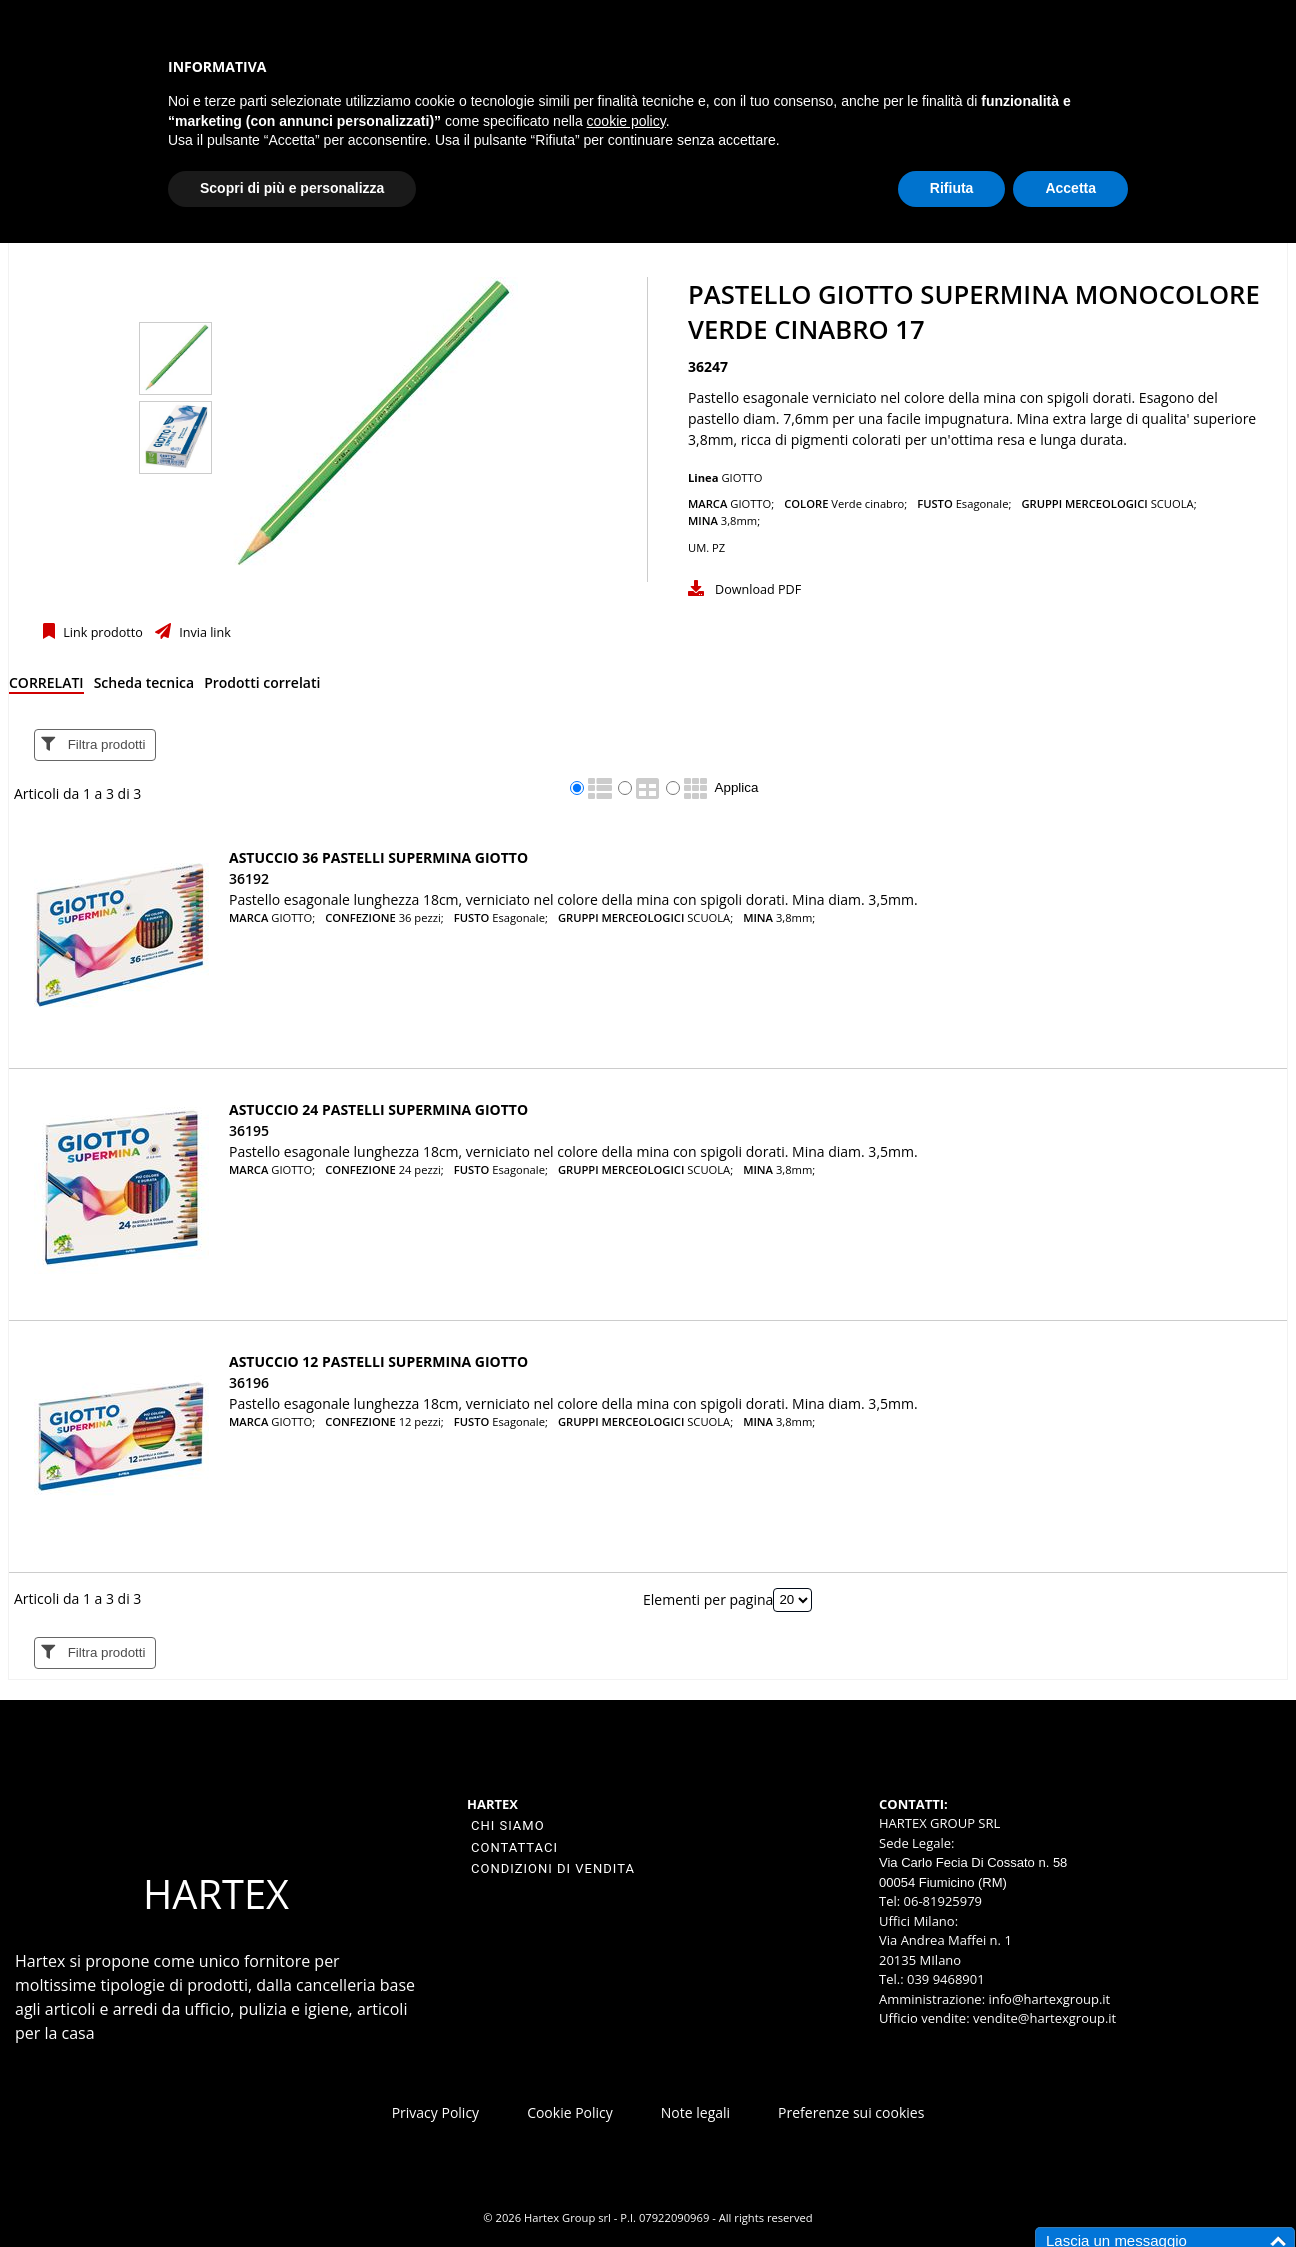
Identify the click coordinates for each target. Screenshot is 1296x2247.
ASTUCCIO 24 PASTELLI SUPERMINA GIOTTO (378, 1109)
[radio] (577, 788)
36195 (249, 1130)
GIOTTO (741, 477)
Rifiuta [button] (952, 188)
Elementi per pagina (708, 1598)
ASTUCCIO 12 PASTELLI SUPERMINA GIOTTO (378, 1361)
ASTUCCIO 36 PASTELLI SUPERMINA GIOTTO (378, 857)
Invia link (203, 632)
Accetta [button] (1070, 188)
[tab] (46, 686)
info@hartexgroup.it (1047, 1999)
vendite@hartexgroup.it (1044, 2018)
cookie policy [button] (626, 121)
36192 (249, 878)
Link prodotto (101, 632)
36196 (249, 1382)
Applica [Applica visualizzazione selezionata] (737, 787)
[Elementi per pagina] (792, 1600)
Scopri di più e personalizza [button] (292, 188)
